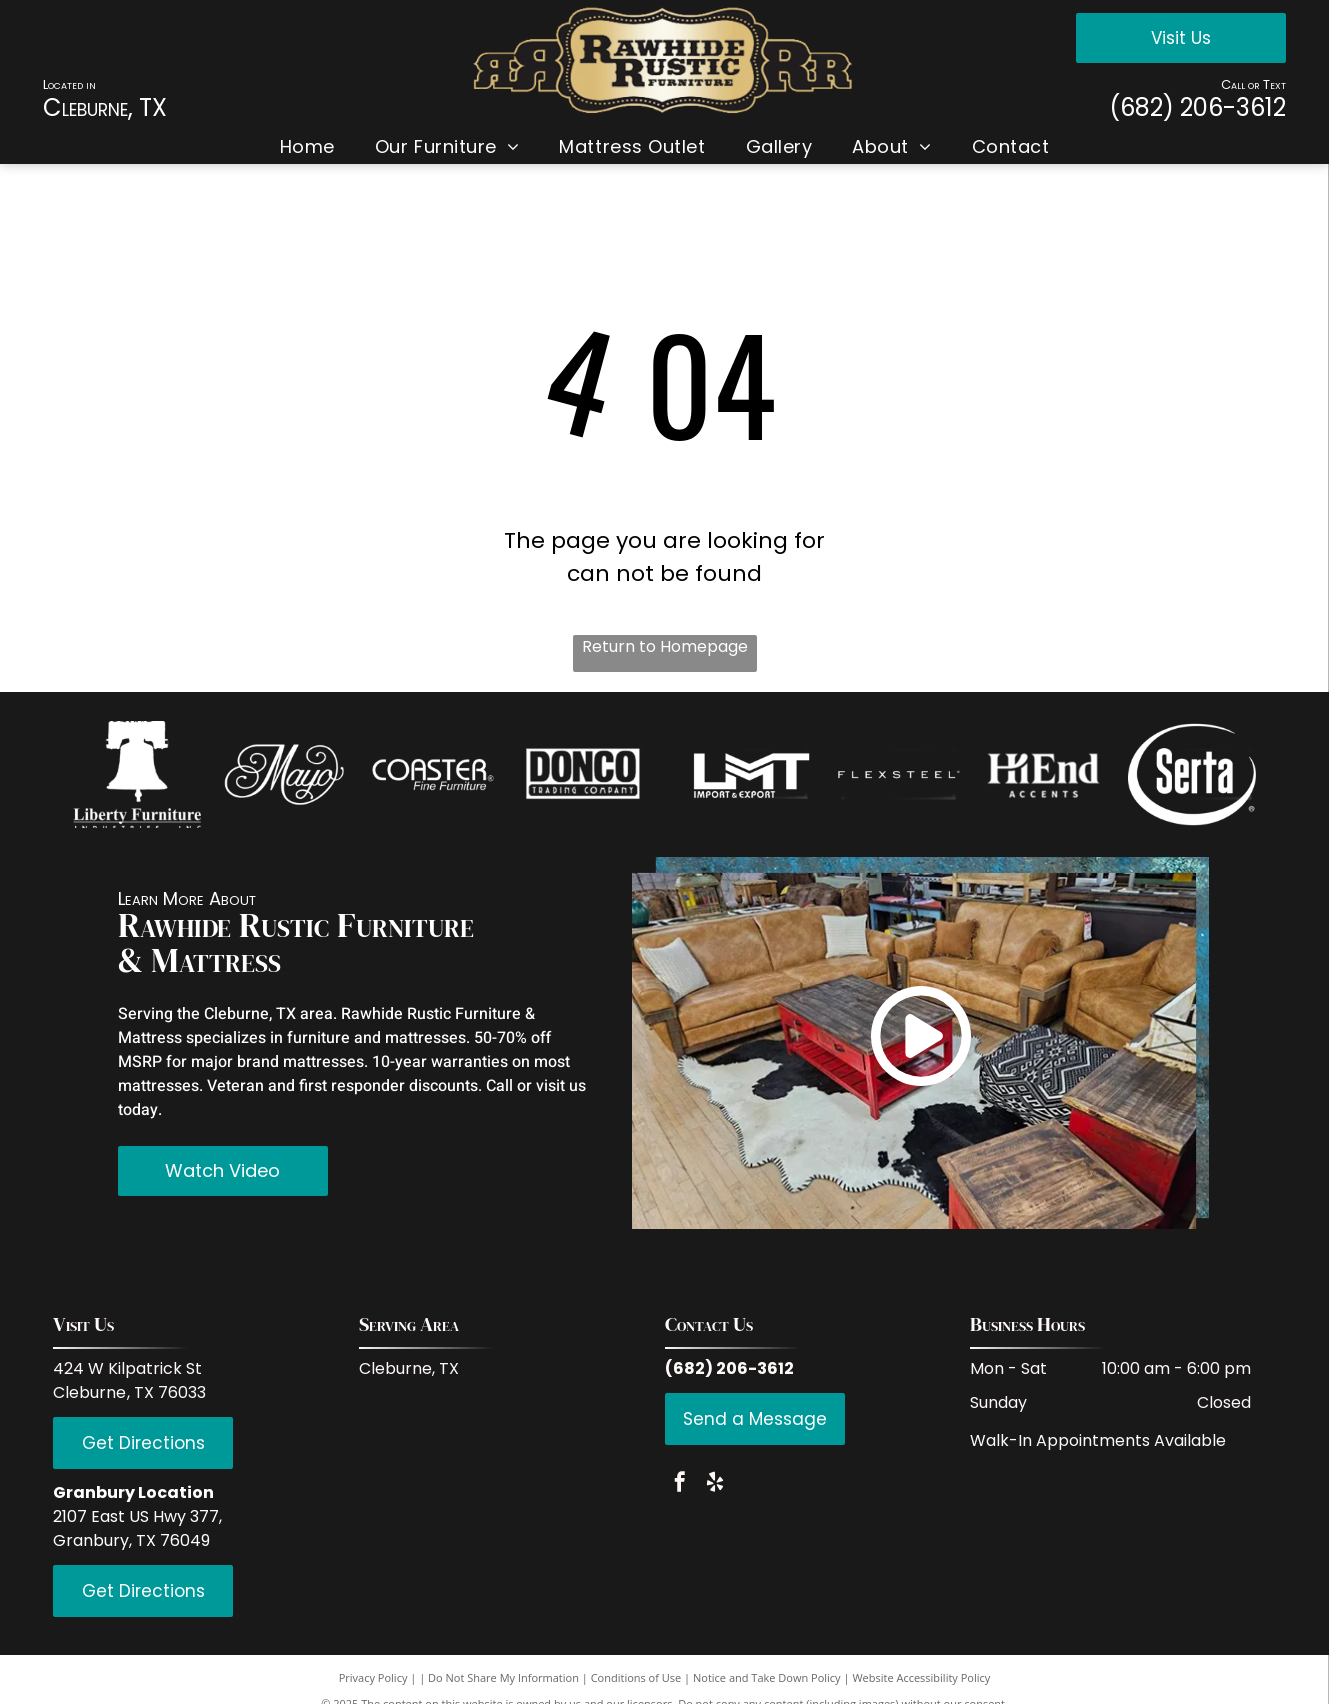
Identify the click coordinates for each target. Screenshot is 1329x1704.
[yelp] (715, 1484)
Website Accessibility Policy (921, 1677)
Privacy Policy (373, 1677)
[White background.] (285, 774)
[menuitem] (307, 146)
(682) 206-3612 (1197, 107)
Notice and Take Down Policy (767, 1677)
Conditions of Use (636, 1677)
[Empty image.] (137, 774)
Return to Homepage (665, 646)
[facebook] (680, 1484)
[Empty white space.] (433, 774)
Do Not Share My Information (503, 1677)
